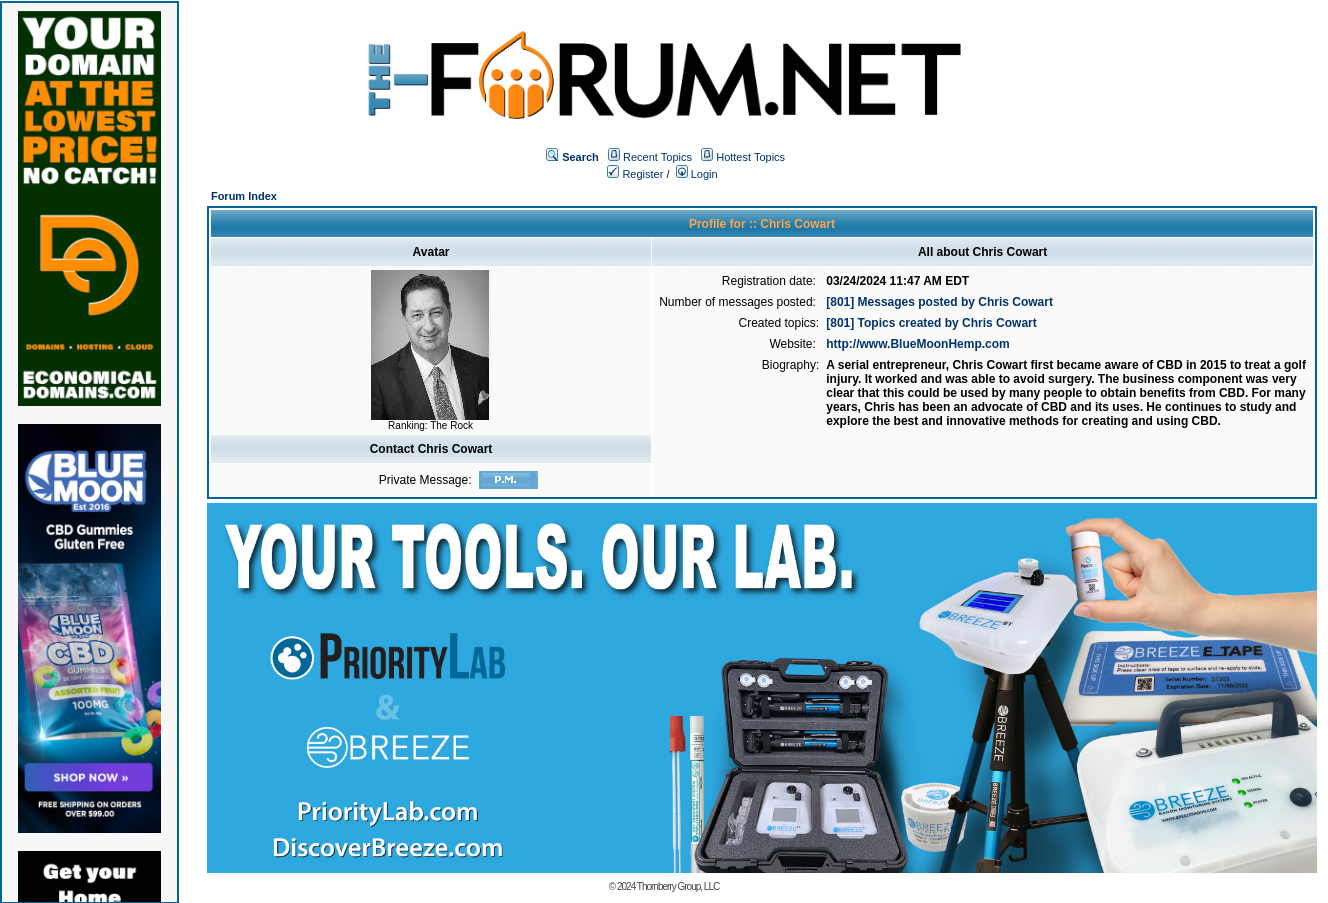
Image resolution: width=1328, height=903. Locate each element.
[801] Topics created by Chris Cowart (931, 323)
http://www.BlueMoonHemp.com (918, 344)
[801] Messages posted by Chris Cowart (939, 302)
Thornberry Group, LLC (678, 886)
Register (635, 174)
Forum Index (244, 196)
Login (697, 174)
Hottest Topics (750, 157)
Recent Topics (657, 157)
